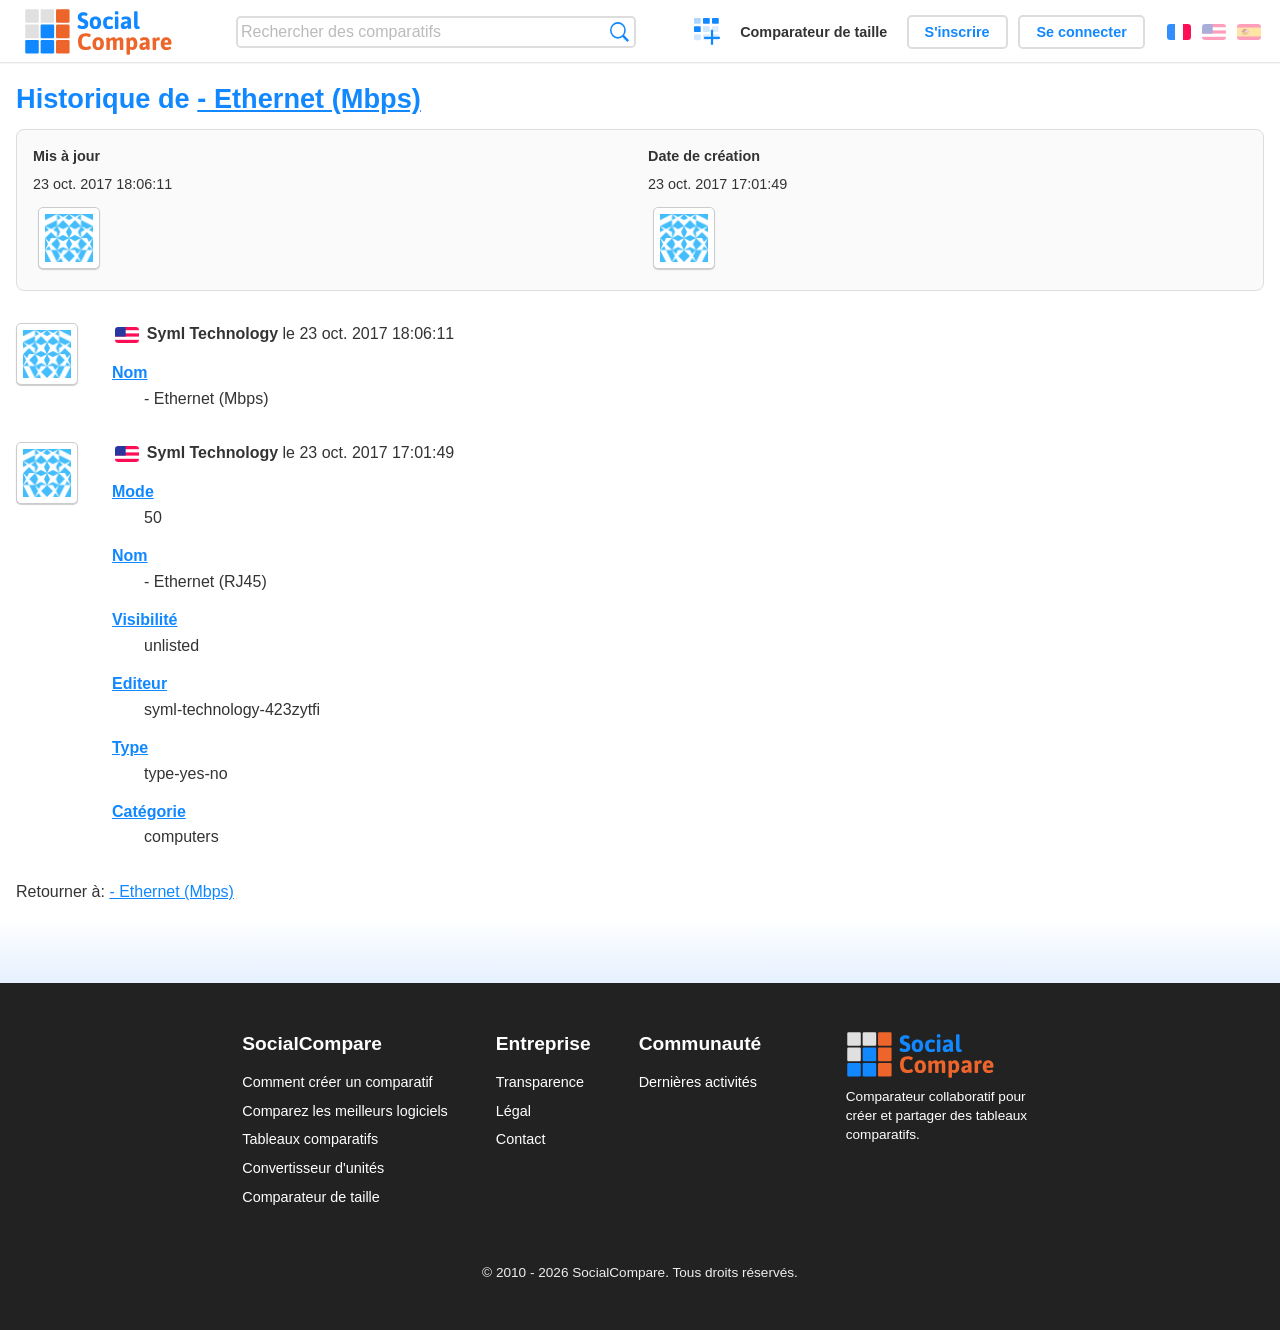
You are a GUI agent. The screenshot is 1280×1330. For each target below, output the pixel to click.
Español (1249, 32)
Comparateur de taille (813, 32)
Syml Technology (212, 333)
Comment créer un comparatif (337, 1082)
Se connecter (1081, 32)
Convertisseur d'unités (313, 1168)
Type (130, 747)
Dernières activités (698, 1082)
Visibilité (145, 619)
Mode (133, 491)
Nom (130, 372)
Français (1179, 32)
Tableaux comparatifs (310, 1139)
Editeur (139, 683)
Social (942, 1055)
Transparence (540, 1082)
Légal (513, 1111)
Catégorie (149, 811)
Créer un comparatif (707, 34)
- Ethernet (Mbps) (309, 98)
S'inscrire (957, 32)
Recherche (619, 31)
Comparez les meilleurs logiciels (345, 1111)
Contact (521, 1139)
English (1214, 32)
